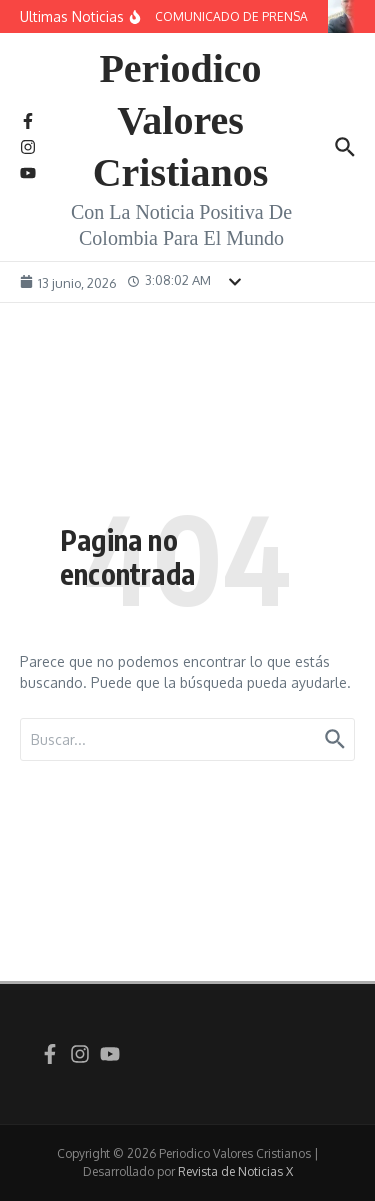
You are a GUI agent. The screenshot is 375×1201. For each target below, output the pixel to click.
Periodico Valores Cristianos (181, 120)
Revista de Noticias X (235, 1171)
